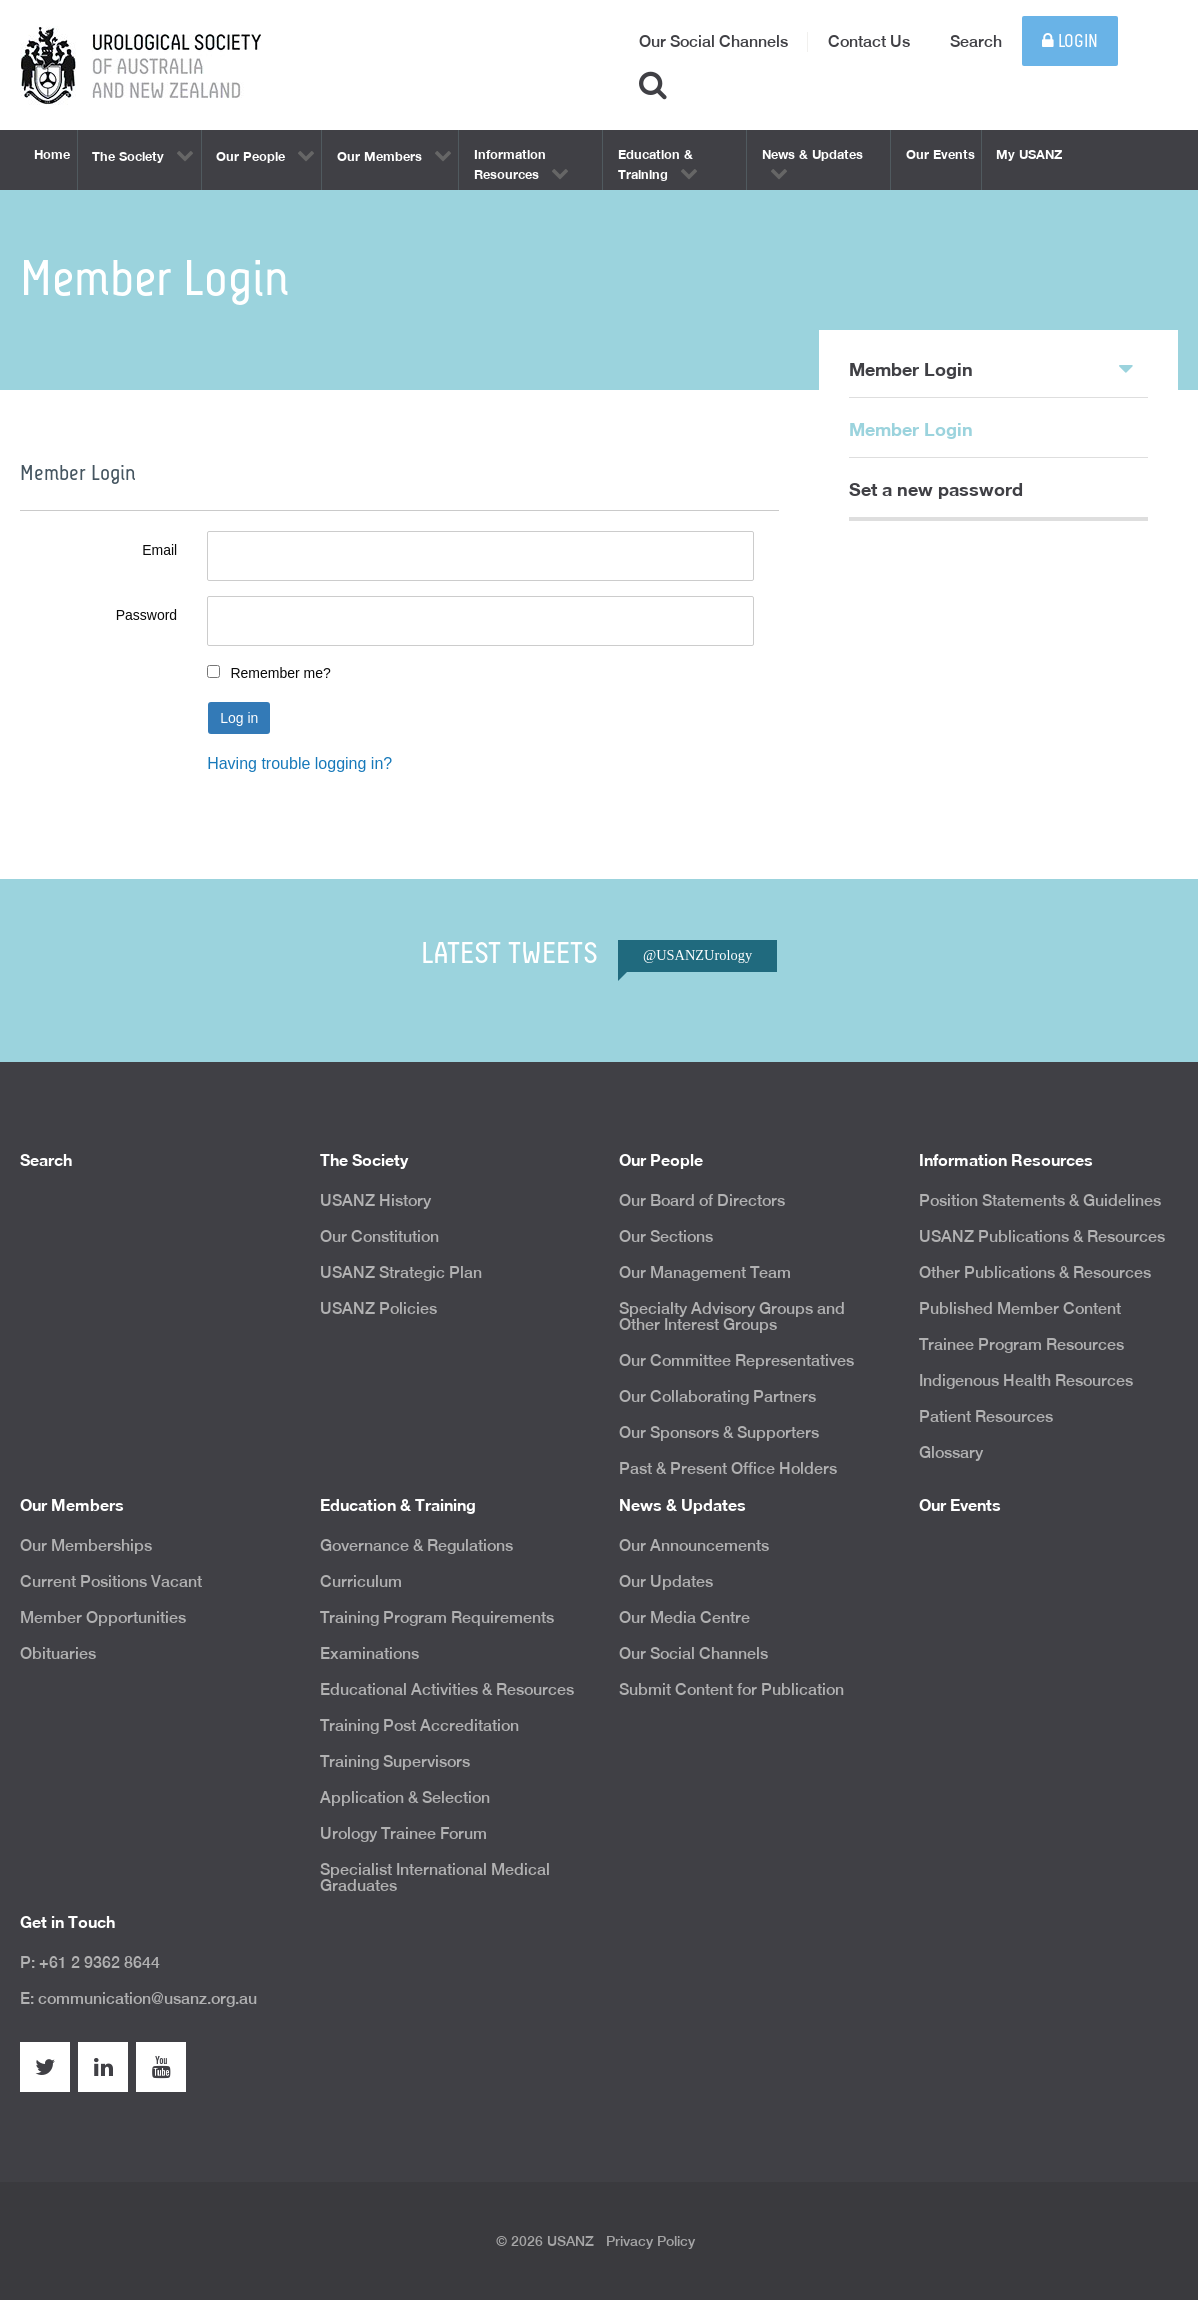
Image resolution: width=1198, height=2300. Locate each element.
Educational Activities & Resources (447, 1689)
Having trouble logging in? (299, 763)
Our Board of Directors (702, 1200)
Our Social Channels (713, 41)
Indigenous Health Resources (1026, 1380)
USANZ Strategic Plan (401, 1272)
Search (976, 41)
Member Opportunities (103, 1617)
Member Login (991, 368)
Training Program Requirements (437, 1617)
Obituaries (58, 1653)
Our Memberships (86, 1545)
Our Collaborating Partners (717, 1396)
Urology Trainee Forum (403, 1833)
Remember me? (280, 673)
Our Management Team (705, 1272)
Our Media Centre (684, 1617)
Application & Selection (405, 1797)
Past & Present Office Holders (728, 1468)
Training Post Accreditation (419, 1725)
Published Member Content (1020, 1308)
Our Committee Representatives (736, 1360)
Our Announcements (694, 1545)
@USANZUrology (697, 955)
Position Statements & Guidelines (1040, 1200)
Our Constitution (379, 1236)
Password (146, 615)
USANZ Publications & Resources (1042, 1236)
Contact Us (869, 41)
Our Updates (666, 1581)
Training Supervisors (395, 1761)
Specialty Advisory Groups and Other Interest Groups (732, 1316)
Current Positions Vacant (111, 1581)
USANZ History (375, 1200)
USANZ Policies (378, 1308)
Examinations (369, 1653)
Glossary (951, 1452)
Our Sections (666, 1236)
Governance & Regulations (416, 1545)
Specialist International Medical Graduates (435, 1877)
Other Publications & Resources (1035, 1272)
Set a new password (936, 489)
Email (159, 550)
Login (1070, 41)
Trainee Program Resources (1021, 1344)
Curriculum (361, 1581)
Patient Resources (986, 1416)
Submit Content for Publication (731, 1689)
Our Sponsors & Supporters (719, 1432)
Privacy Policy (650, 2241)
